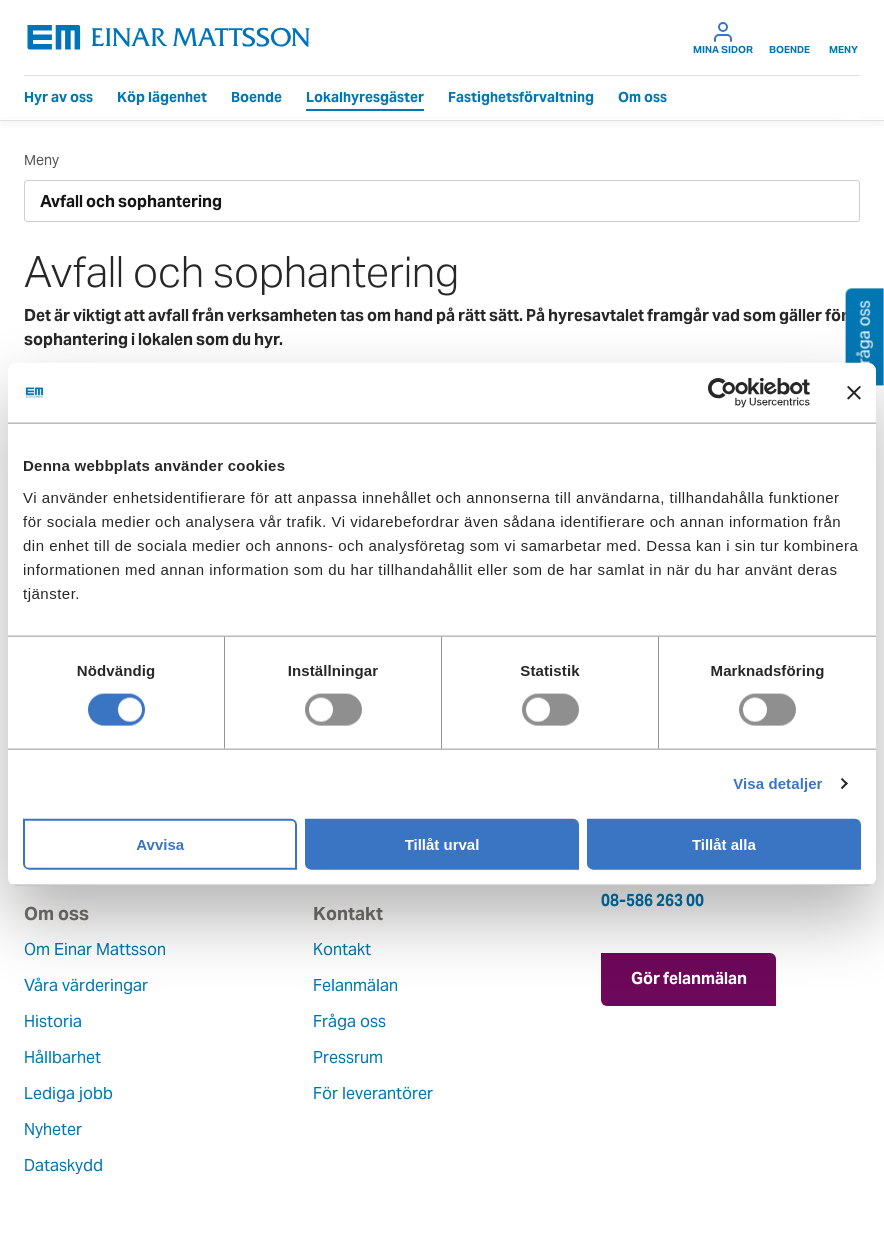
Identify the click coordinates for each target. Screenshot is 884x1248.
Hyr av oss (58, 97)
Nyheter (53, 1129)
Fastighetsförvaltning (521, 97)
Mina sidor (723, 38)
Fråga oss (349, 1021)
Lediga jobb (68, 1093)
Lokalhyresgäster (365, 97)
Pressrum (348, 1057)
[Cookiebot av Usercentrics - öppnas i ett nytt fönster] (759, 393)
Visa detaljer (777, 783)
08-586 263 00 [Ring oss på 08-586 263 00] (652, 900)
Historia (53, 1021)
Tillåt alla (724, 843)
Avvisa (160, 843)
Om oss (642, 97)
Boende (789, 38)
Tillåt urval (442, 843)
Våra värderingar (86, 985)
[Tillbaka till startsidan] (169, 37)
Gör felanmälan (689, 978)
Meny (843, 38)
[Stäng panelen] (854, 393)
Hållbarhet (62, 1057)
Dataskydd (63, 1165)
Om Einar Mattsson (95, 949)
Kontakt (342, 949)
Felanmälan (355, 985)
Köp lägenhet (162, 97)
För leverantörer (373, 1093)
